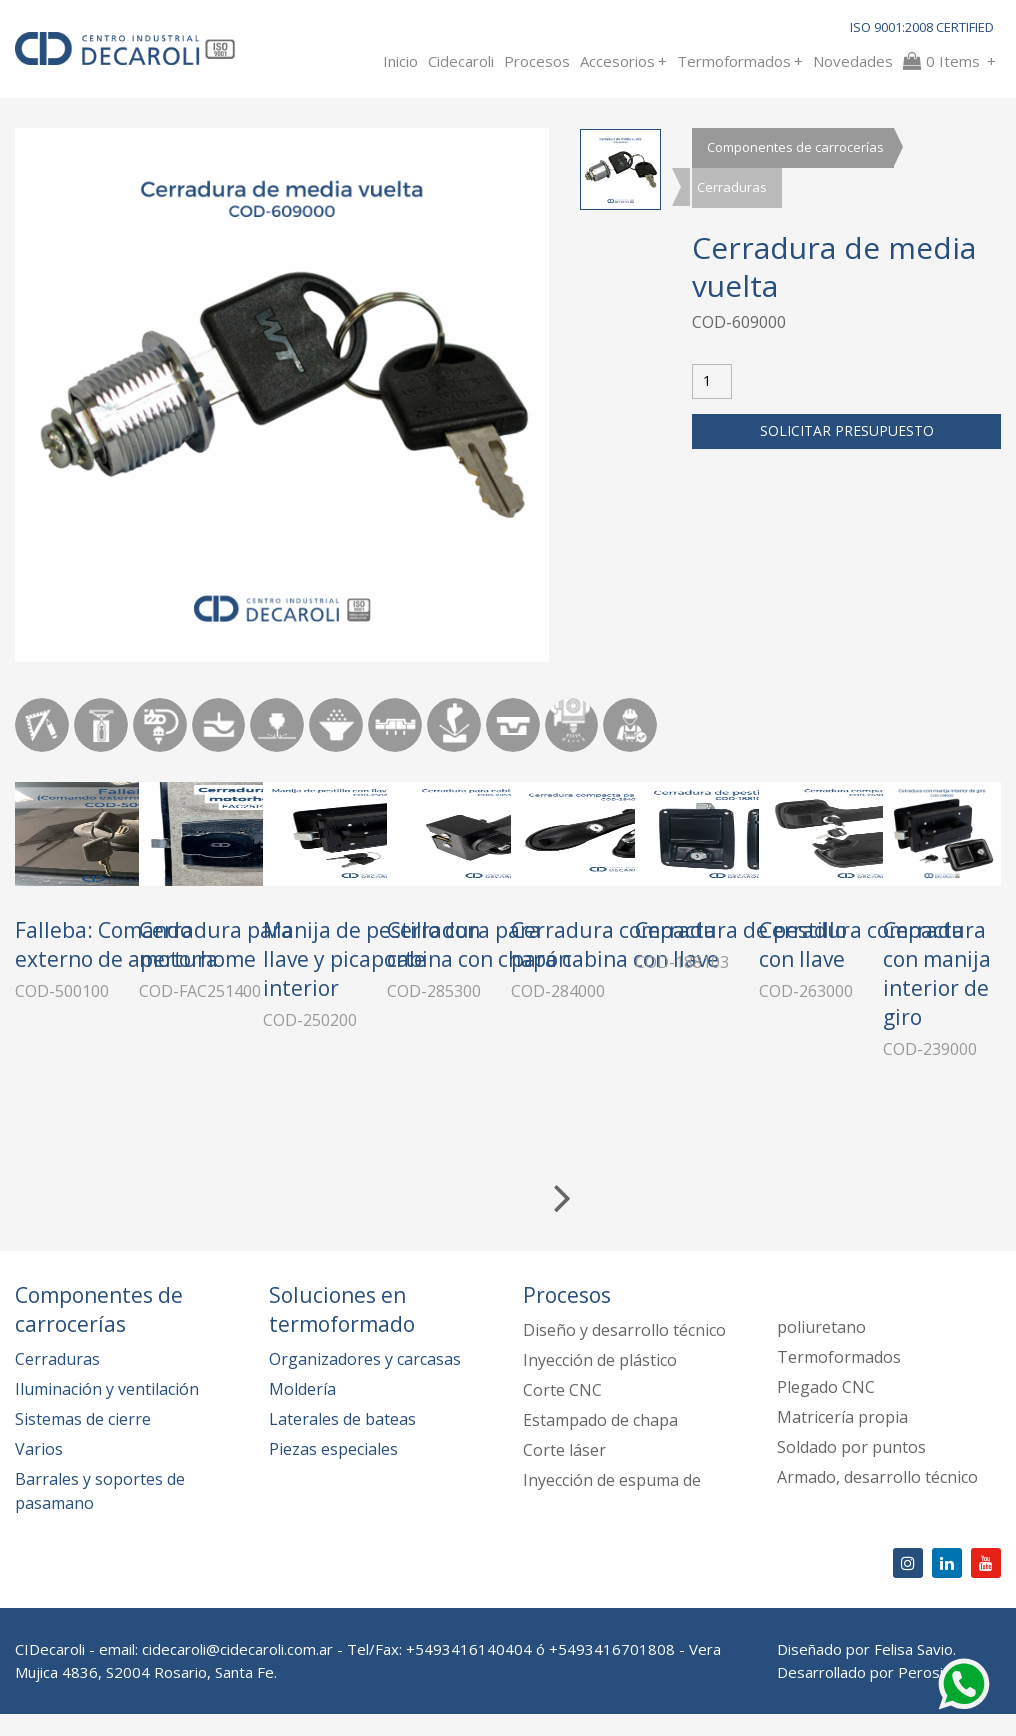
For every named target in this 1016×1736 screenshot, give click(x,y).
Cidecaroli (461, 61)
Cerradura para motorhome (346, 1064)
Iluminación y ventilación (107, 1411)
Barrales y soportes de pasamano (100, 1513)
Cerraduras (732, 188)
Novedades (853, 61)
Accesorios (623, 61)
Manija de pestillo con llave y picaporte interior (631, 1079)
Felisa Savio (913, 1671)
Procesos (537, 61)
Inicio (400, 61)
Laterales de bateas (342, 1441)
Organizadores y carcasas (365, 1381)
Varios (39, 1471)
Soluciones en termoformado (342, 1331)
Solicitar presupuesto (847, 431)
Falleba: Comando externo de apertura (116, 1064)
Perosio (925, 1694)
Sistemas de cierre (83, 1441)
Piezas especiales (333, 1471)
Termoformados (740, 61)
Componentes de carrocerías (795, 148)
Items (949, 61)
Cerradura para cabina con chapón (869, 1064)
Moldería (302, 1411)
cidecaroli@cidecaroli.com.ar (237, 1671)
